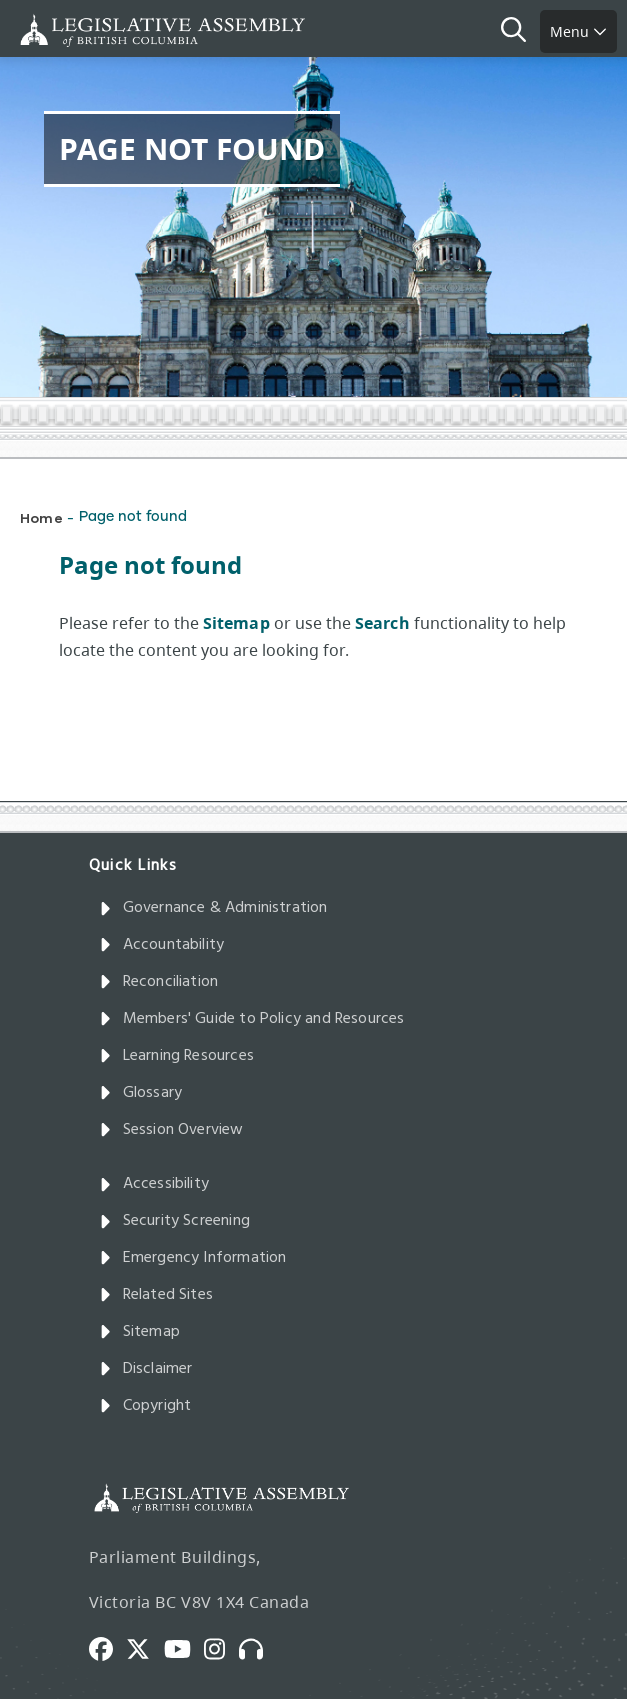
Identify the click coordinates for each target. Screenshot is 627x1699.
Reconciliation (159, 982)
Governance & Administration (213, 908)
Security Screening (174, 1221)
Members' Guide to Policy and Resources (252, 1019)
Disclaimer (146, 1369)
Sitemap (139, 1332)
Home (41, 517)
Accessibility (154, 1184)
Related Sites (156, 1295)
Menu (578, 31)
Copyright (145, 1406)
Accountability (162, 945)
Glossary (141, 1093)
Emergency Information (193, 1258)
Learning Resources (176, 1056)
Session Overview (171, 1130)
